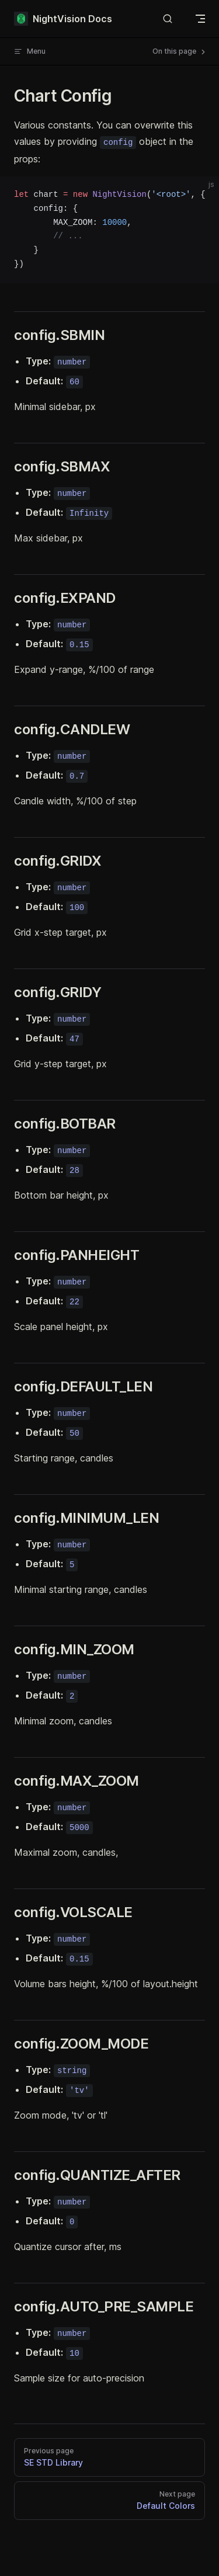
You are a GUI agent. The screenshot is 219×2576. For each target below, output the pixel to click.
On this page (179, 51)
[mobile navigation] (200, 18)
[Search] (168, 19)
